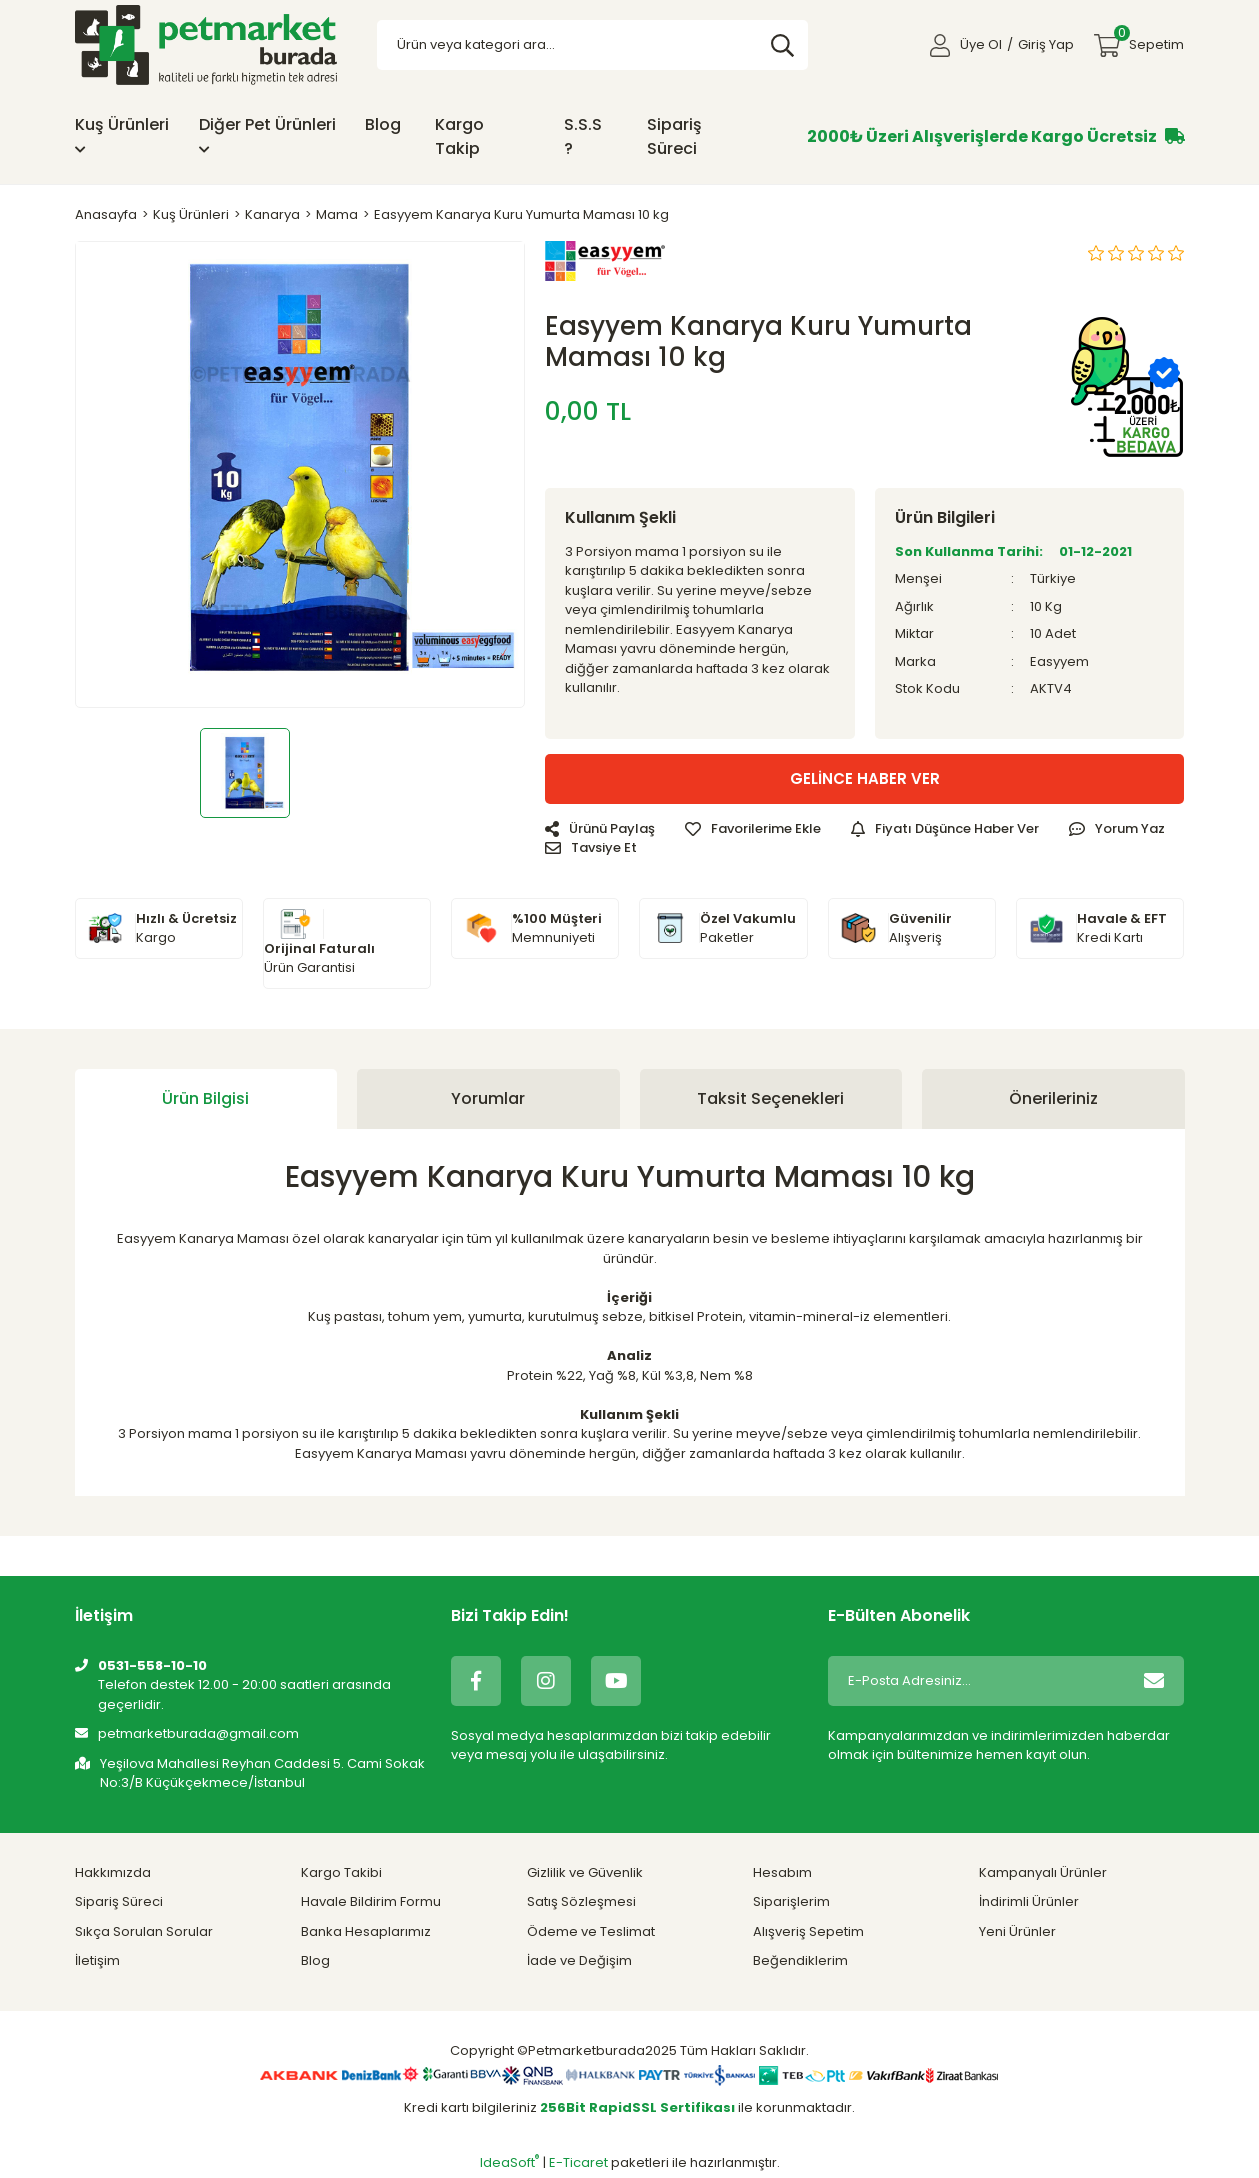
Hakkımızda (113, 1872)
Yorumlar (488, 1098)
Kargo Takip (459, 136)
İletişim (97, 1960)
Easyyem (1059, 661)
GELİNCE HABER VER (865, 778)
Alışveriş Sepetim (808, 1931)
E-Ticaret (578, 2162)
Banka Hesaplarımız (366, 1931)
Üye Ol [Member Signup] (981, 44)
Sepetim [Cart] (1149, 39)
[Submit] (1154, 1681)
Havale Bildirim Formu (371, 1901)
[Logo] (206, 44)
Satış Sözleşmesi (581, 1901)
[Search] (592, 45)
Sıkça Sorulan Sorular (144, 1931)
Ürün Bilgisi (205, 1098)
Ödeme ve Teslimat (591, 1931)
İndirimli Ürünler (1029, 1901)
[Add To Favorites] (753, 829)
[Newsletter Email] (976, 1681)
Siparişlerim (791, 1901)
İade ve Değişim (579, 1960)
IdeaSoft (509, 2162)
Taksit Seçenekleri (770, 1098)
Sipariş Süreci (674, 136)
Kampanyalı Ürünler (1043, 1872)
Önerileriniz (1053, 1098)
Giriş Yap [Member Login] (1046, 44)
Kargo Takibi (341, 1872)
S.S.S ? (583, 136)
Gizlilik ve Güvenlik (585, 1872)
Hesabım (782, 1872)
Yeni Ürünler (1017, 1931)
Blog (383, 124)
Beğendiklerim (800, 1960)
